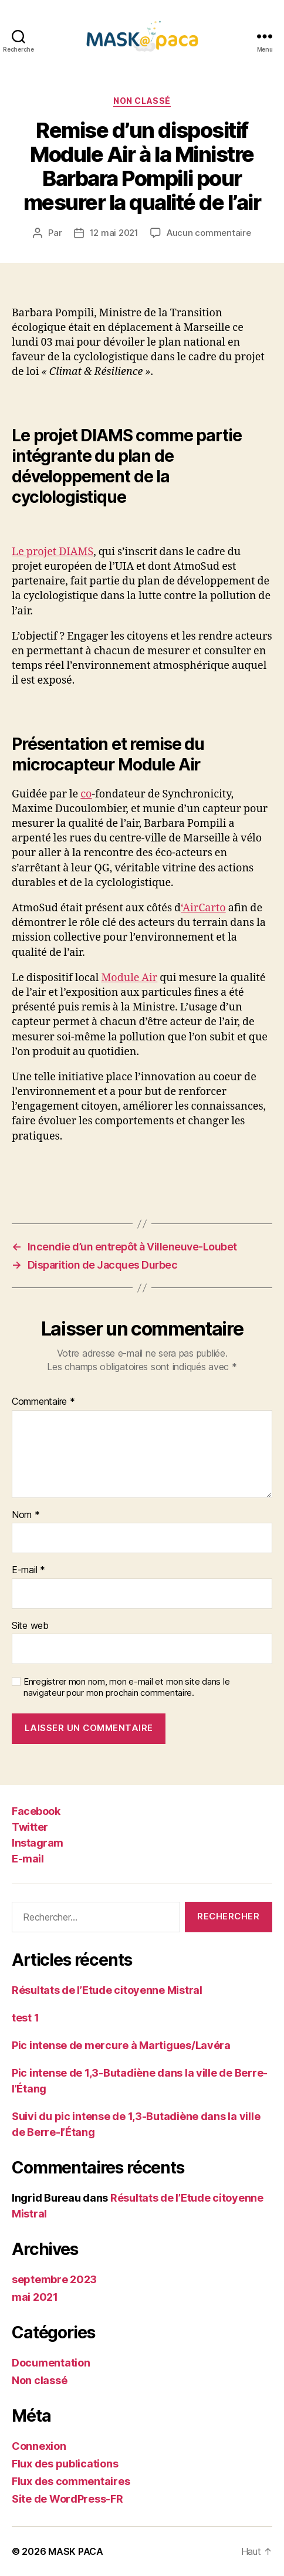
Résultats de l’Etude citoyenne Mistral (107, 1990)
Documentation (51, 2363)
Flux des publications (65, 2463)
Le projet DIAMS (52, 552)
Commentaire (43, 1402)
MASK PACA (75, 2551)
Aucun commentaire (209, 232)
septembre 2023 (54, 2279)
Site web (30, 1626)
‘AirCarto (203, 908)
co (86, 794)
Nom (26, 1515)
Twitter (30, 1827)
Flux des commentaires (71, 2481)
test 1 (25, 2018)
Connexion (39, 2446)
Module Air (129, 978)
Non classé (141, 101)
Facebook (36, 1811)
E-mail (28, 1570)
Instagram (37, 1843)
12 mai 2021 (114, 232)
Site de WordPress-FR (67, 2499)
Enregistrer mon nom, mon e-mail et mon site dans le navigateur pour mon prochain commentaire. (126, 1687)
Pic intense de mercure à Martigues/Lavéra (121, 2045)
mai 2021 (35, 2297)
